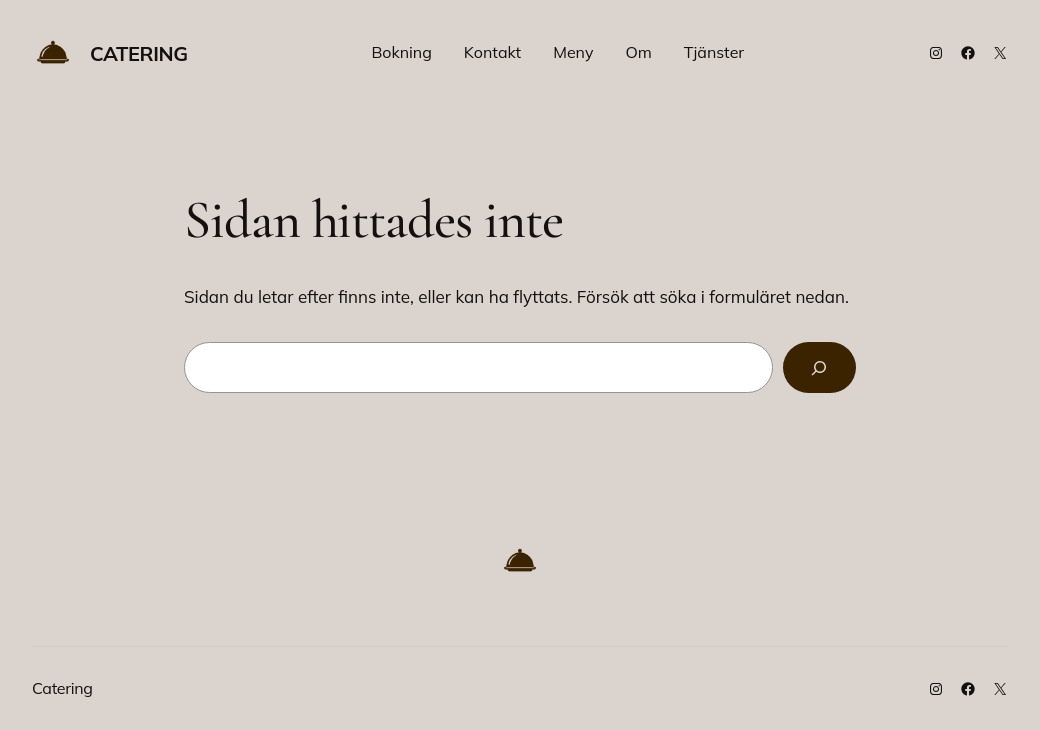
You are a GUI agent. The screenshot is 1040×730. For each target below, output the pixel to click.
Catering (139, 53)
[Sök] (819, 367)
